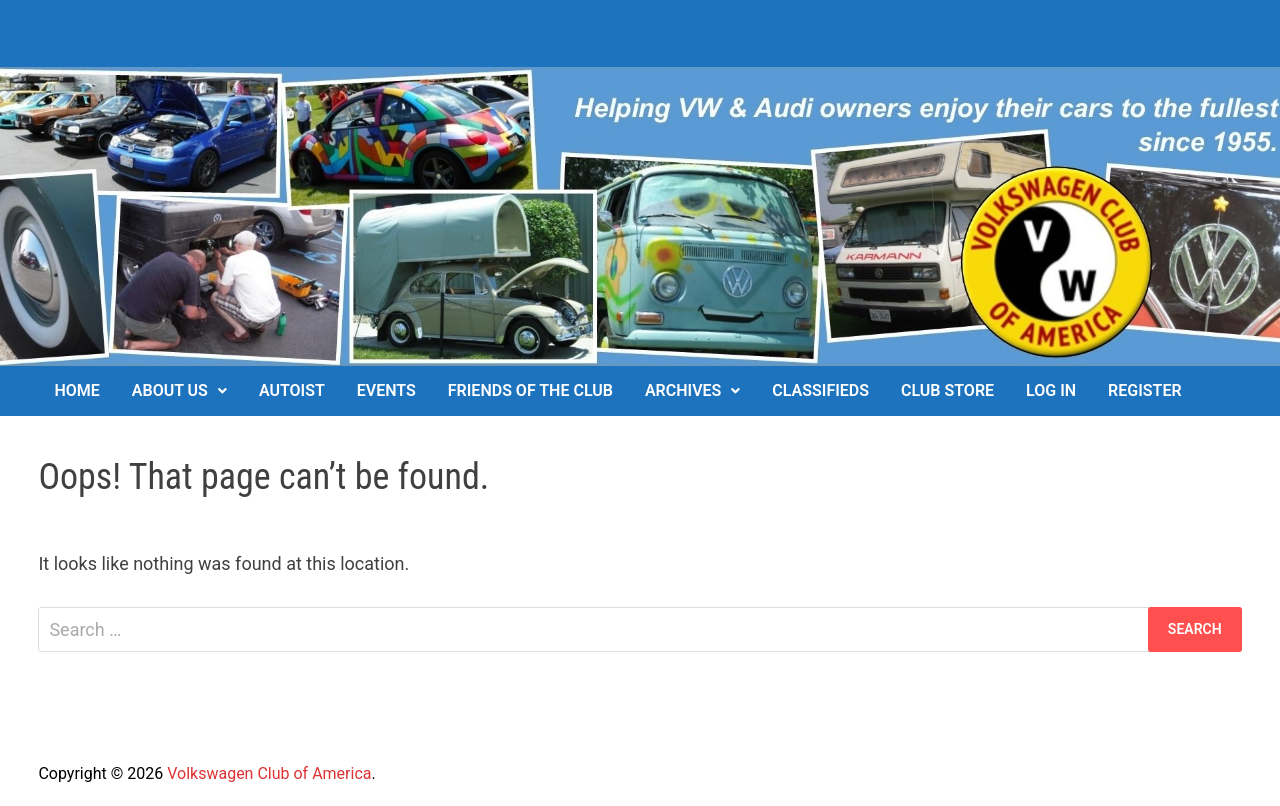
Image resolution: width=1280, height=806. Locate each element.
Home (76, 390)
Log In (1051, 390)
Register (1144, 390)
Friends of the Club (530, 390)
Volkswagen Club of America (269, 773)
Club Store (947, 390)
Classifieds (820, 390)
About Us (170, 390)
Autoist (292, 390)
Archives (683, 390)
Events (386, 390)
